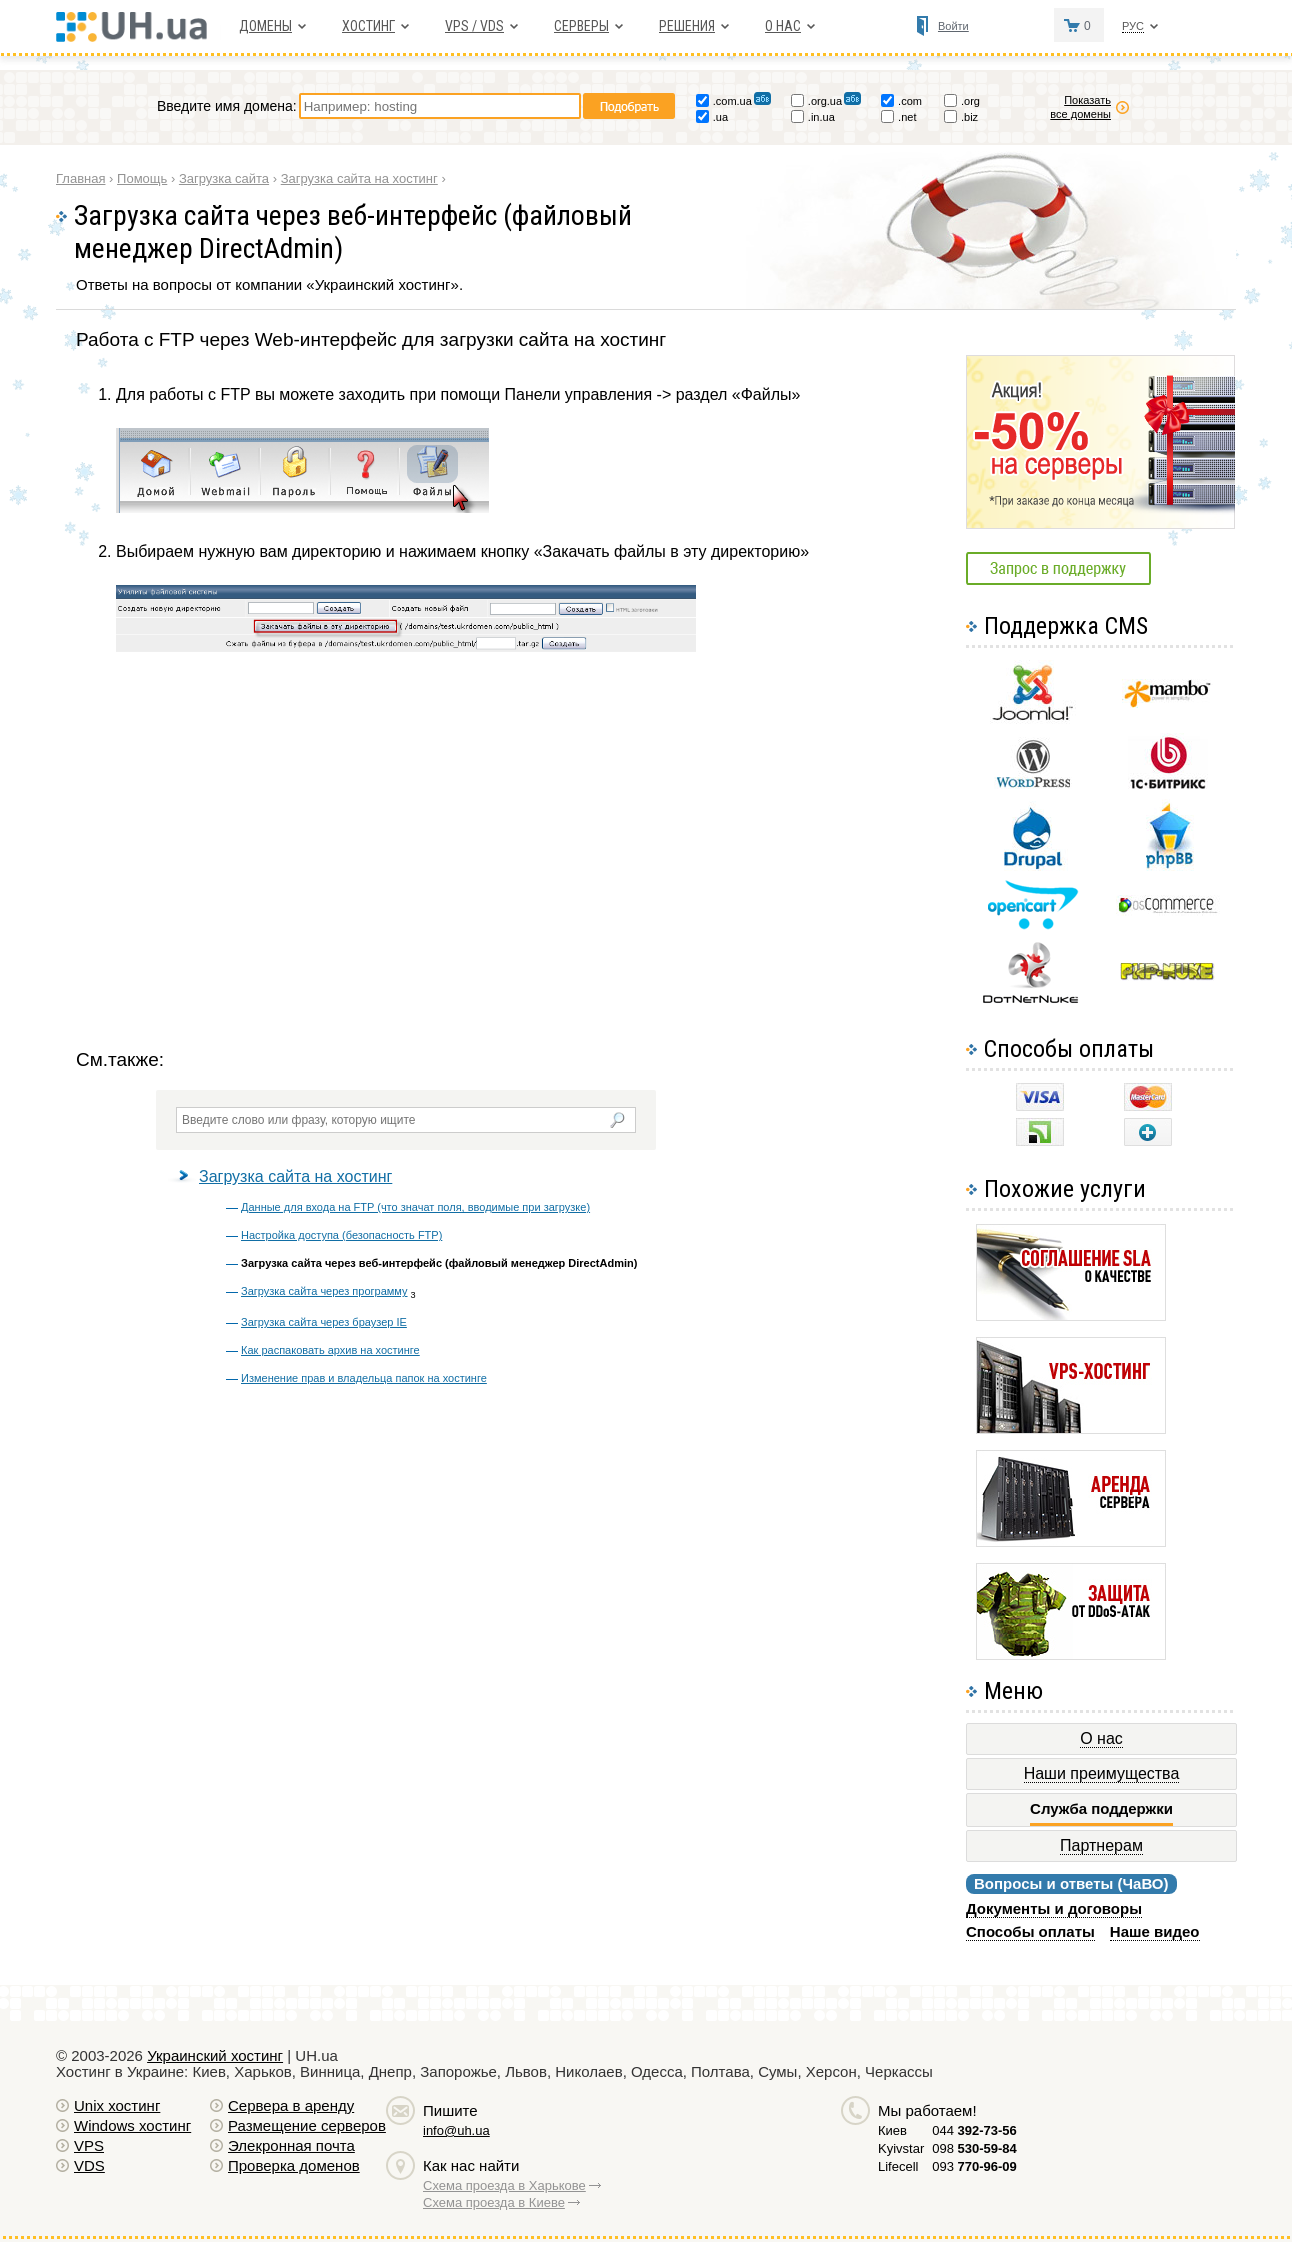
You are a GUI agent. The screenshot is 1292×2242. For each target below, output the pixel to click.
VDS (89, 2165)
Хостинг (368, 26)
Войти (953, 26)
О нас (783, 26)
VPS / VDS (474, 26)
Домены (265, 26)
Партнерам (1101, 1845)
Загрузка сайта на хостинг (295, 1176)
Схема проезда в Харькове (504, 2185)
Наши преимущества (1102, 1773)
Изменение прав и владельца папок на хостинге (364, 1378)
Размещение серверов (307, 2125)
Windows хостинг (132, 2125)
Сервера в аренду (291, 2105)
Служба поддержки (1101, 1809)
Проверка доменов (294, 2165)
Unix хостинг (117, 2105)
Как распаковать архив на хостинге (330, 1350)
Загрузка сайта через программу (324, 1291)
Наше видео (1155, 1931)
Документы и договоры (1054, 1908)
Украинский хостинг (215, 2055)
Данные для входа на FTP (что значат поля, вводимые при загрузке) (415, 1207)
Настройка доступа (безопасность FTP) (341, 1235)
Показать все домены (1080, 107)
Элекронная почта (291, 2145)
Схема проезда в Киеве (494, 2202)
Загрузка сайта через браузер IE (324, 1322)
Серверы (581, 26)
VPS (89, 2145)
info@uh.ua (456, 2130)
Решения (687, 26)
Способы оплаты (1030, 1931)
